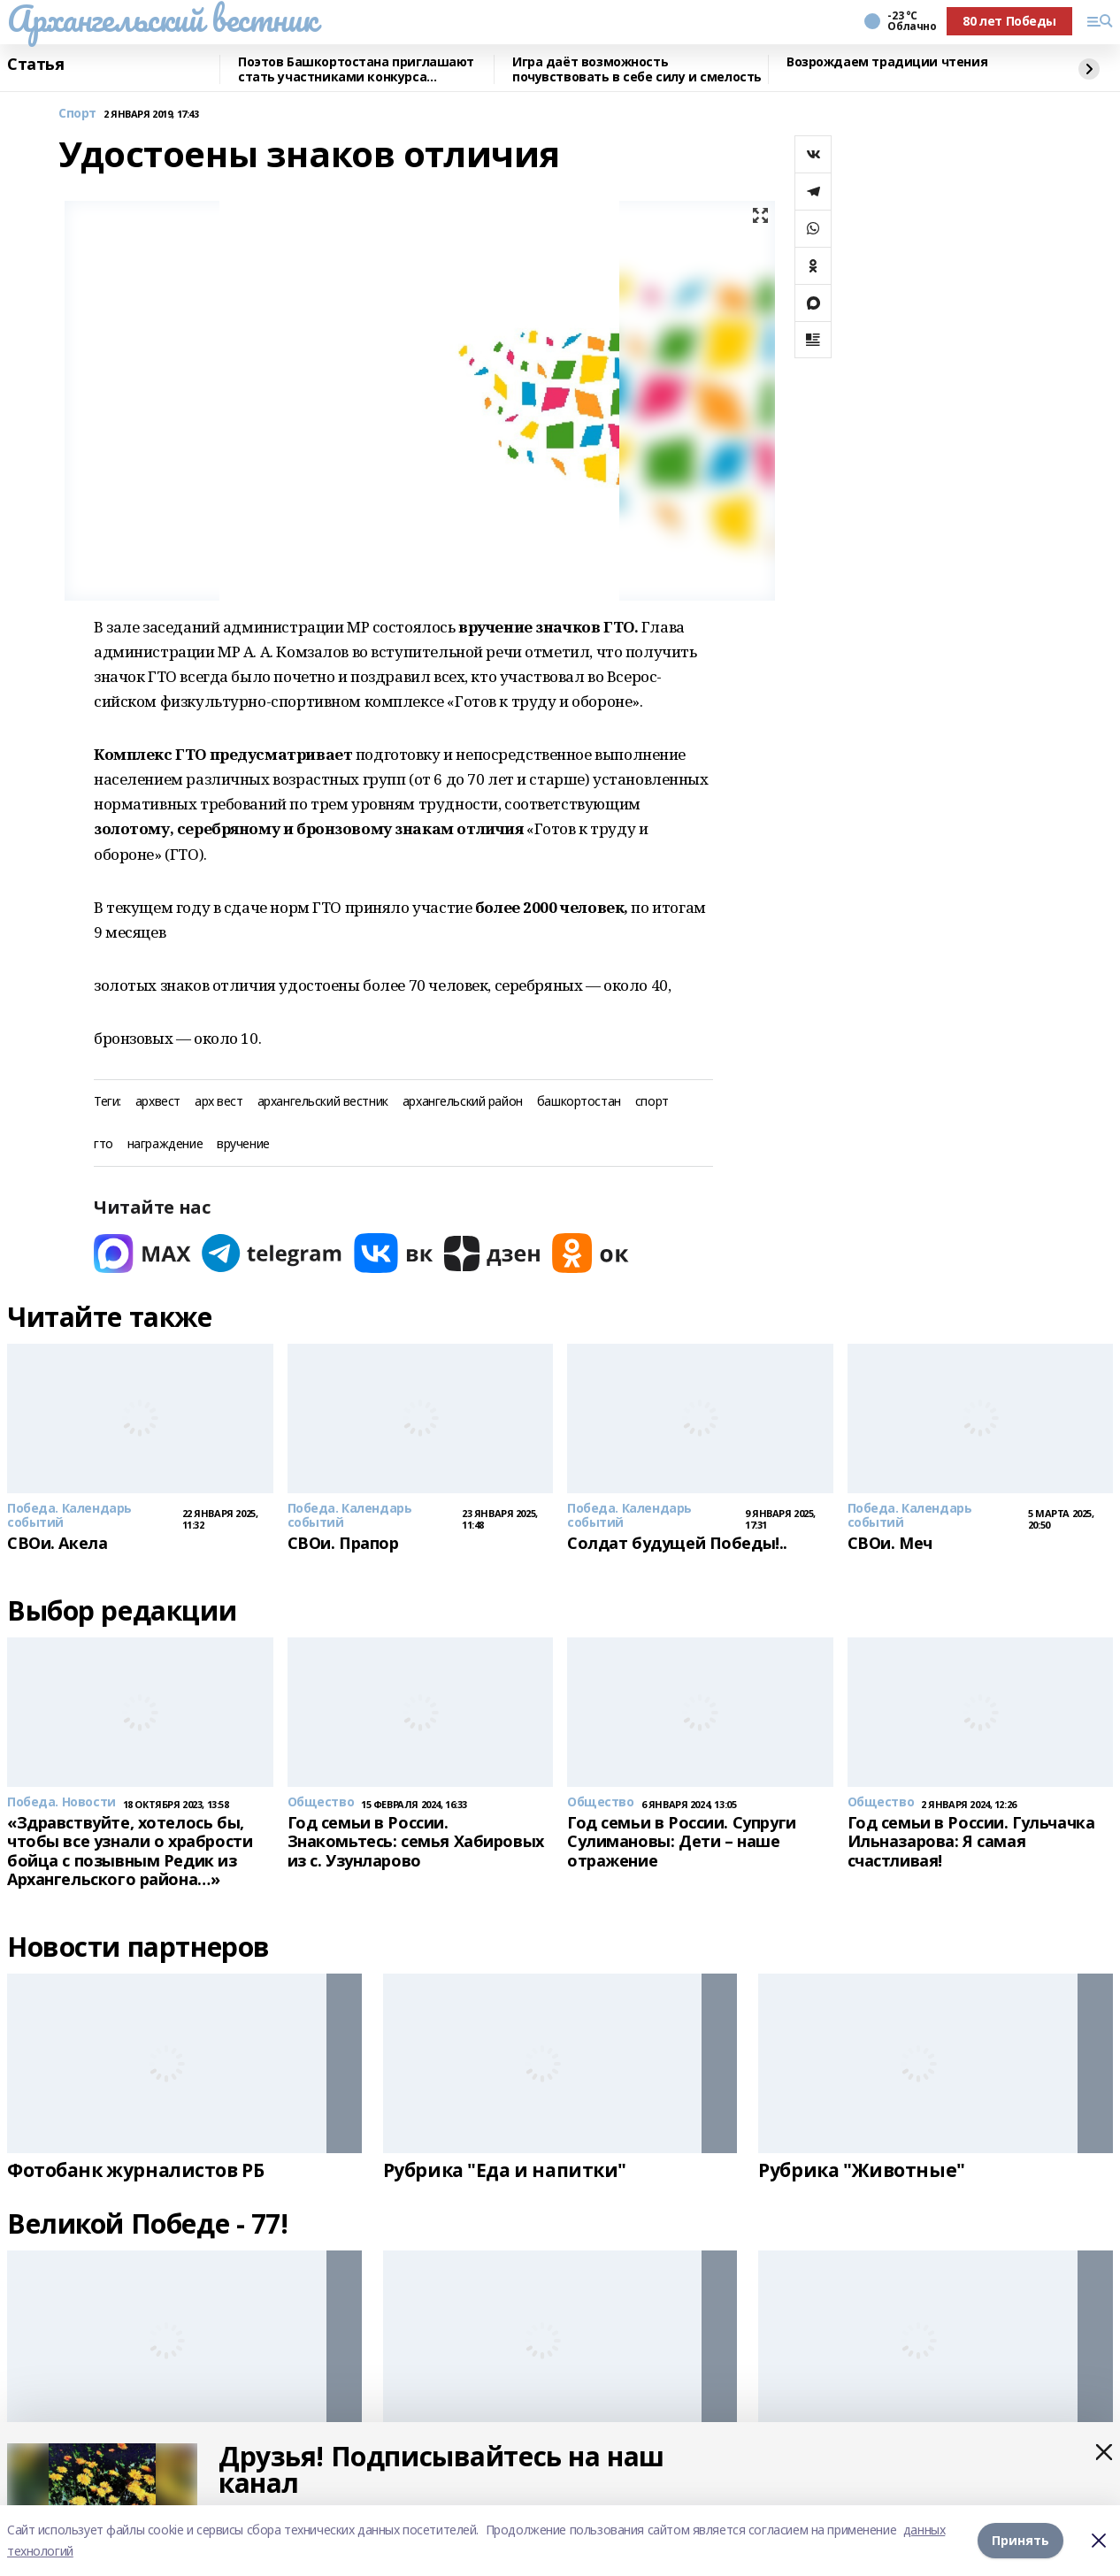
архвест (157, 1101)
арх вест (219, 1101)
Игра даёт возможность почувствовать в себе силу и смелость (637, 69)
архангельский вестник (322, 1101)
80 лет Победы (1009, 20)
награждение (165, 1144)
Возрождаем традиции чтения (886, 62)
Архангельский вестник (162, 18)
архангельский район (463, 1101)
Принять (1020, 2540)
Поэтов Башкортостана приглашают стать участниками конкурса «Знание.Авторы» (356, 69)
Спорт (77, 113)
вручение (243, 1144)
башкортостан (579, 1101)
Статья (35, 64)
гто (103, 1144)
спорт (652, 1101)
